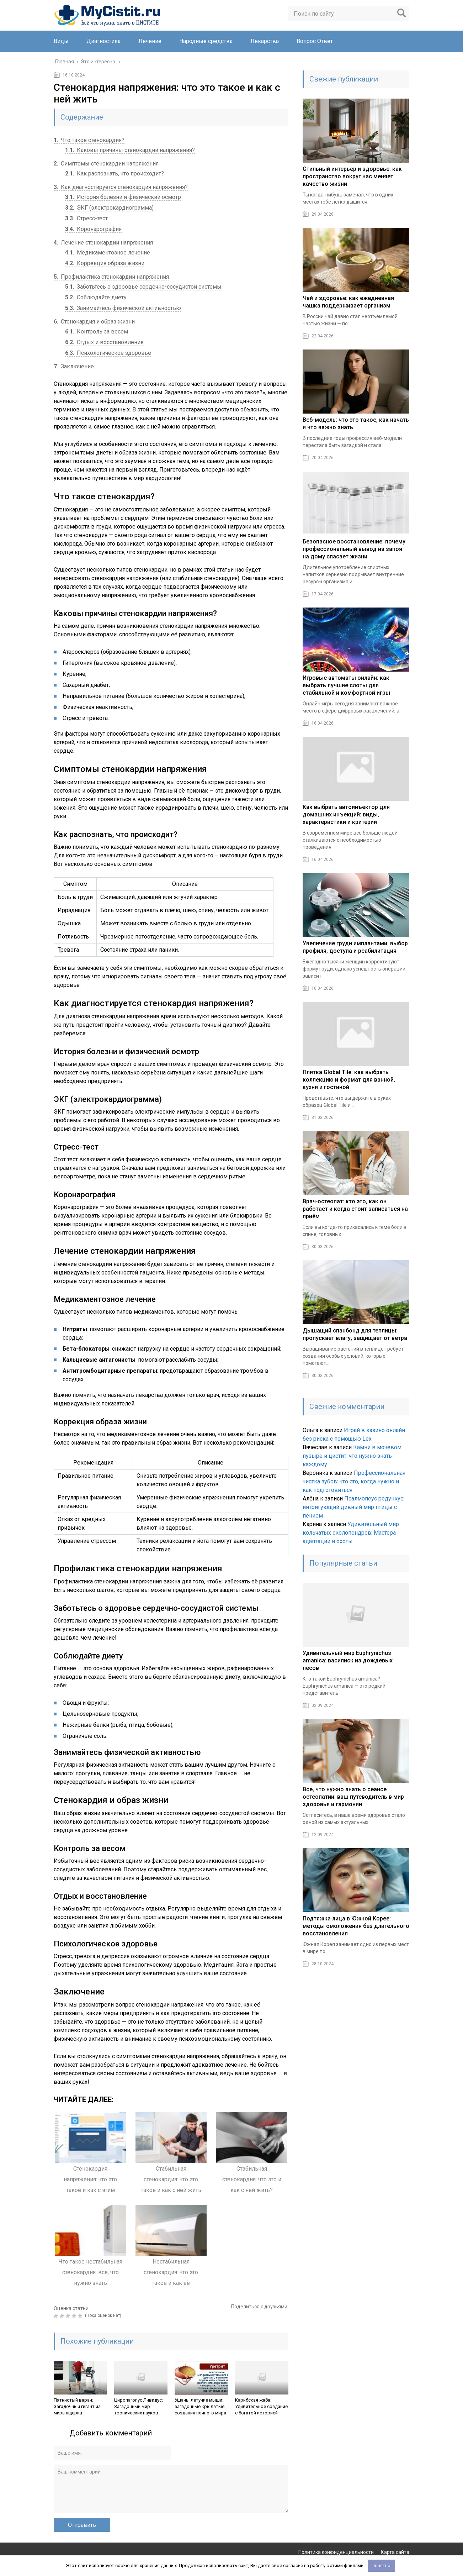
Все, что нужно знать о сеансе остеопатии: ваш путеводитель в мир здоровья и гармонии (353, 1797)
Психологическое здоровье (108, 352)
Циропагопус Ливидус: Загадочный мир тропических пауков (138, 2406)
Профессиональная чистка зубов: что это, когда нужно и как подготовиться (354, 1481)
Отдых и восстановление (104, 342)
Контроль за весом (96, 331)
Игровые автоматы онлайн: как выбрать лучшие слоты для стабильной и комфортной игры (346, 685)
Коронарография (93, 229)
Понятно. (382, 2565)
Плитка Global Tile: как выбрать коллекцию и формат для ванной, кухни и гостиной (349, 1079)
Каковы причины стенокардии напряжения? (130, 150)
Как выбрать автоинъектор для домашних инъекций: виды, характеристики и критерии (346, 814)
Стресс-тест (86, 218)
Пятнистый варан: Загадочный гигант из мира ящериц (77, 2406)
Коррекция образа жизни (104, 263)
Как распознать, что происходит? (114, 173)
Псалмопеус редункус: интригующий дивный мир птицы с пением (353, 1507)
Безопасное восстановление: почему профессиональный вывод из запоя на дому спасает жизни (354, 549)
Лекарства (264, 41)
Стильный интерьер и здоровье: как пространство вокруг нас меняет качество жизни (352, 176)
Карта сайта (395, 2552)
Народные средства (206, 41)
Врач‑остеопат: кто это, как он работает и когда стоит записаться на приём (355, 1209)
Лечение (149, 41)
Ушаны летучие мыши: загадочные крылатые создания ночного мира (200, 2406)
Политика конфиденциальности (336, 2552)
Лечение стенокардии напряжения (103, 242)
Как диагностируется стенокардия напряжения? (121, 187)
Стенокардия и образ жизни (94, 321)
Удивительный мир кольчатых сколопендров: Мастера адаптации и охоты (351, 1533)
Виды (61, 41)
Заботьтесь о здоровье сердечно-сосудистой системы (143, 286)
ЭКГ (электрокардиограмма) (109, 207)
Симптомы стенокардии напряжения (106, 163)
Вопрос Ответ (315, 41)
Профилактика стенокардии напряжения (111, 276)
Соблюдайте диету (96, 297)
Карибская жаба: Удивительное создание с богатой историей (261, 2406)
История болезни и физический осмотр (123, 197)
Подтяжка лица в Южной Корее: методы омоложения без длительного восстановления (356, 1926)
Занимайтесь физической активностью (123, 308)
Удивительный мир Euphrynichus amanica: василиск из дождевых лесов (348, 1660)
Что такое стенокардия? (89, 140)
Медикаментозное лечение (107, 252)
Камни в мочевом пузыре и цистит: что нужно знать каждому (352, 1456)
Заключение (74, 366)
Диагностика (103, 41)
